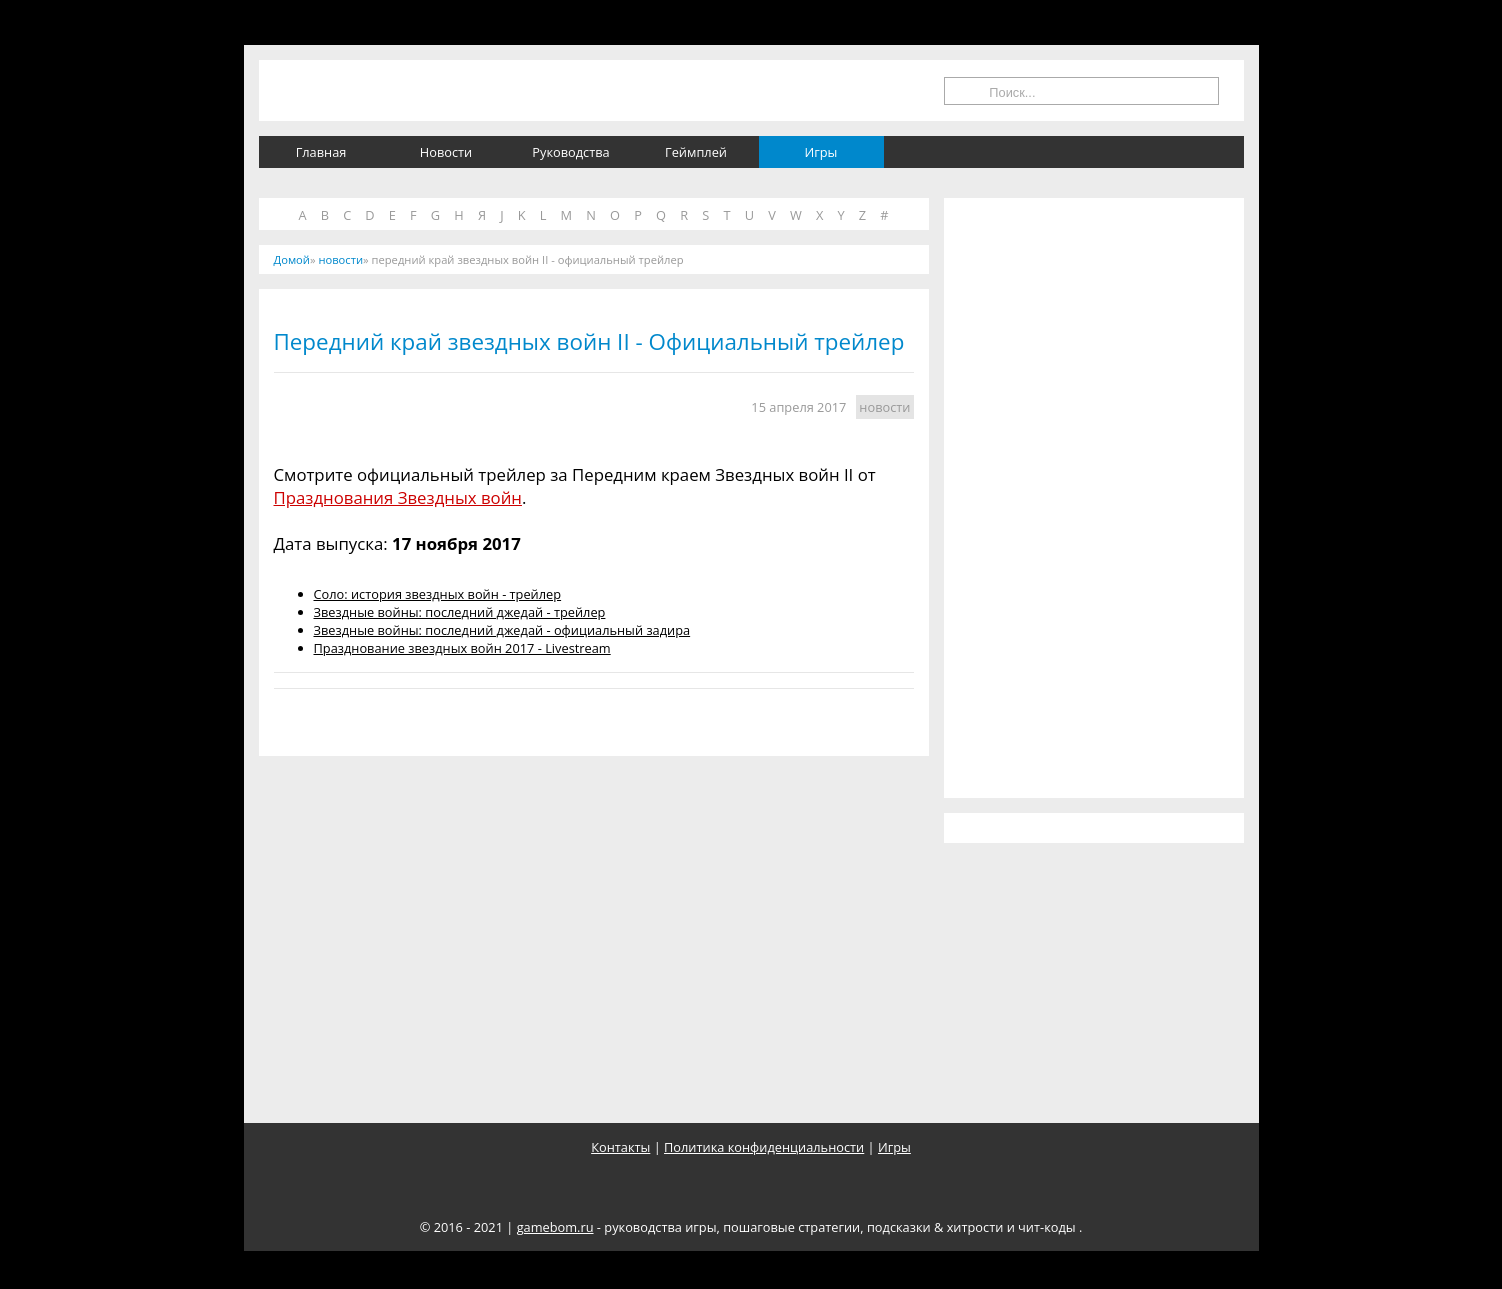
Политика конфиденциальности (764, 1147)
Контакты (620, 1147)
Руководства (570, 152)
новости (884, 407)
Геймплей (696, 152)
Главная (321, 152)
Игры (821, 152)
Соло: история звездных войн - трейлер (438, 594)
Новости (446, 152)
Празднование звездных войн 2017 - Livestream (462, 648)
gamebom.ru (555, 1227)
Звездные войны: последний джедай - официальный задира (502, 630)
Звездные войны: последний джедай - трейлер (460, 612)
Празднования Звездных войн (398, 497)
